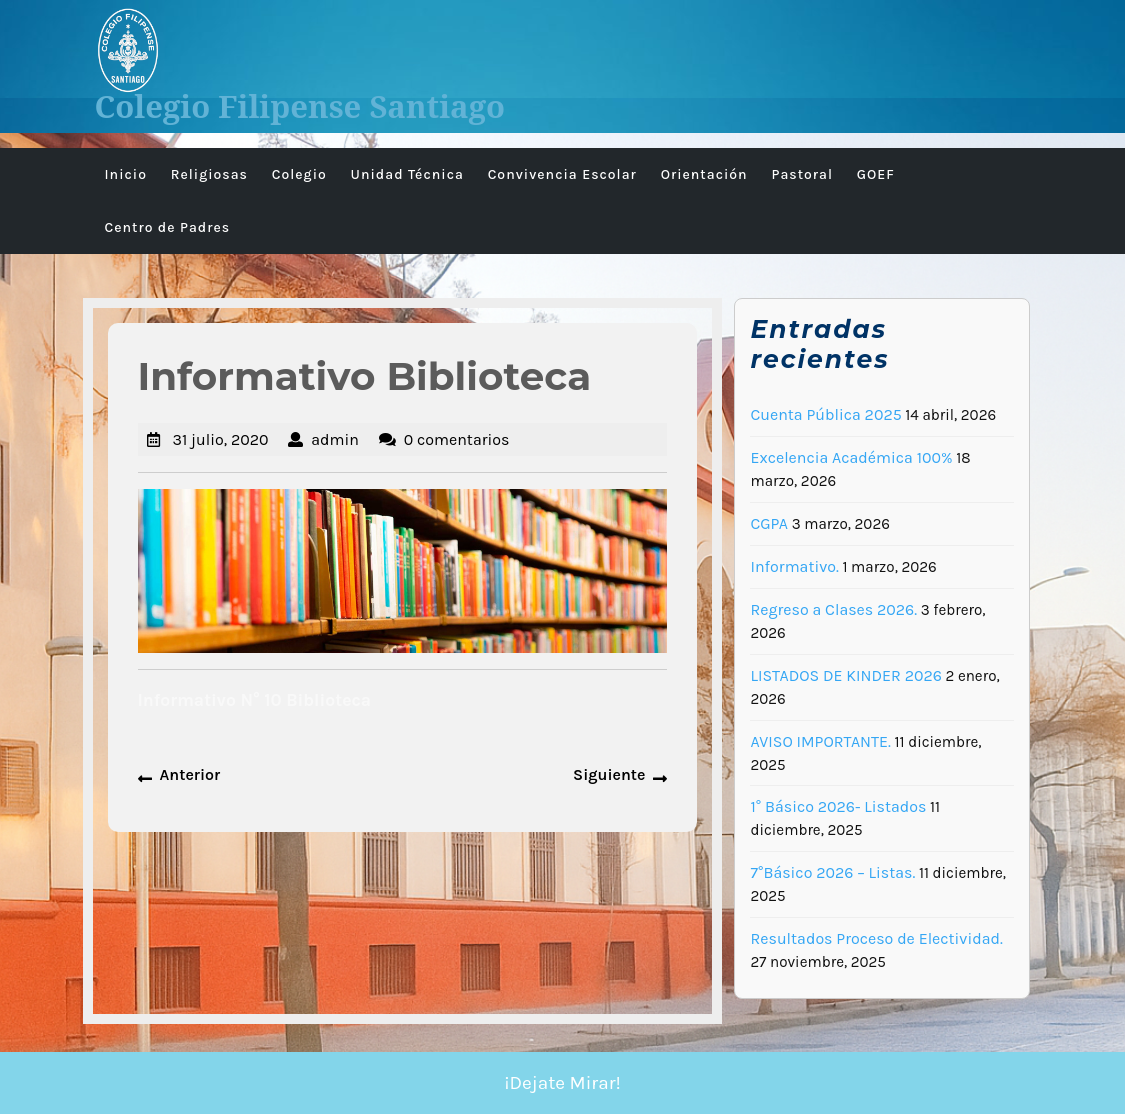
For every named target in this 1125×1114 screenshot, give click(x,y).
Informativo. (794, 566)
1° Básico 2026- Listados (838, 806)
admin (335, 439)
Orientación (704, 174)
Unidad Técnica (407, 174)
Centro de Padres (168, 227)
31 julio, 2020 (221, 439)
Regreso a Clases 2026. (833, 609)
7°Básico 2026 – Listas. (832, 872)
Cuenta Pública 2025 (825, 414)
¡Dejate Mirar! (562, 1083)
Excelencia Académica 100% (851, 457)
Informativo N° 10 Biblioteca (255, 700)
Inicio (126, 174)
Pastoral (802, 174)
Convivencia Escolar (562, 174)
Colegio (299, 174)
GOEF (876, 174)
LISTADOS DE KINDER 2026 (845, 675)
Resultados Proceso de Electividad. (876, 938)
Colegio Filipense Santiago (300, 106)
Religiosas (209, 174)
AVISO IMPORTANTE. (820, 741)
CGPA (769, 523)
